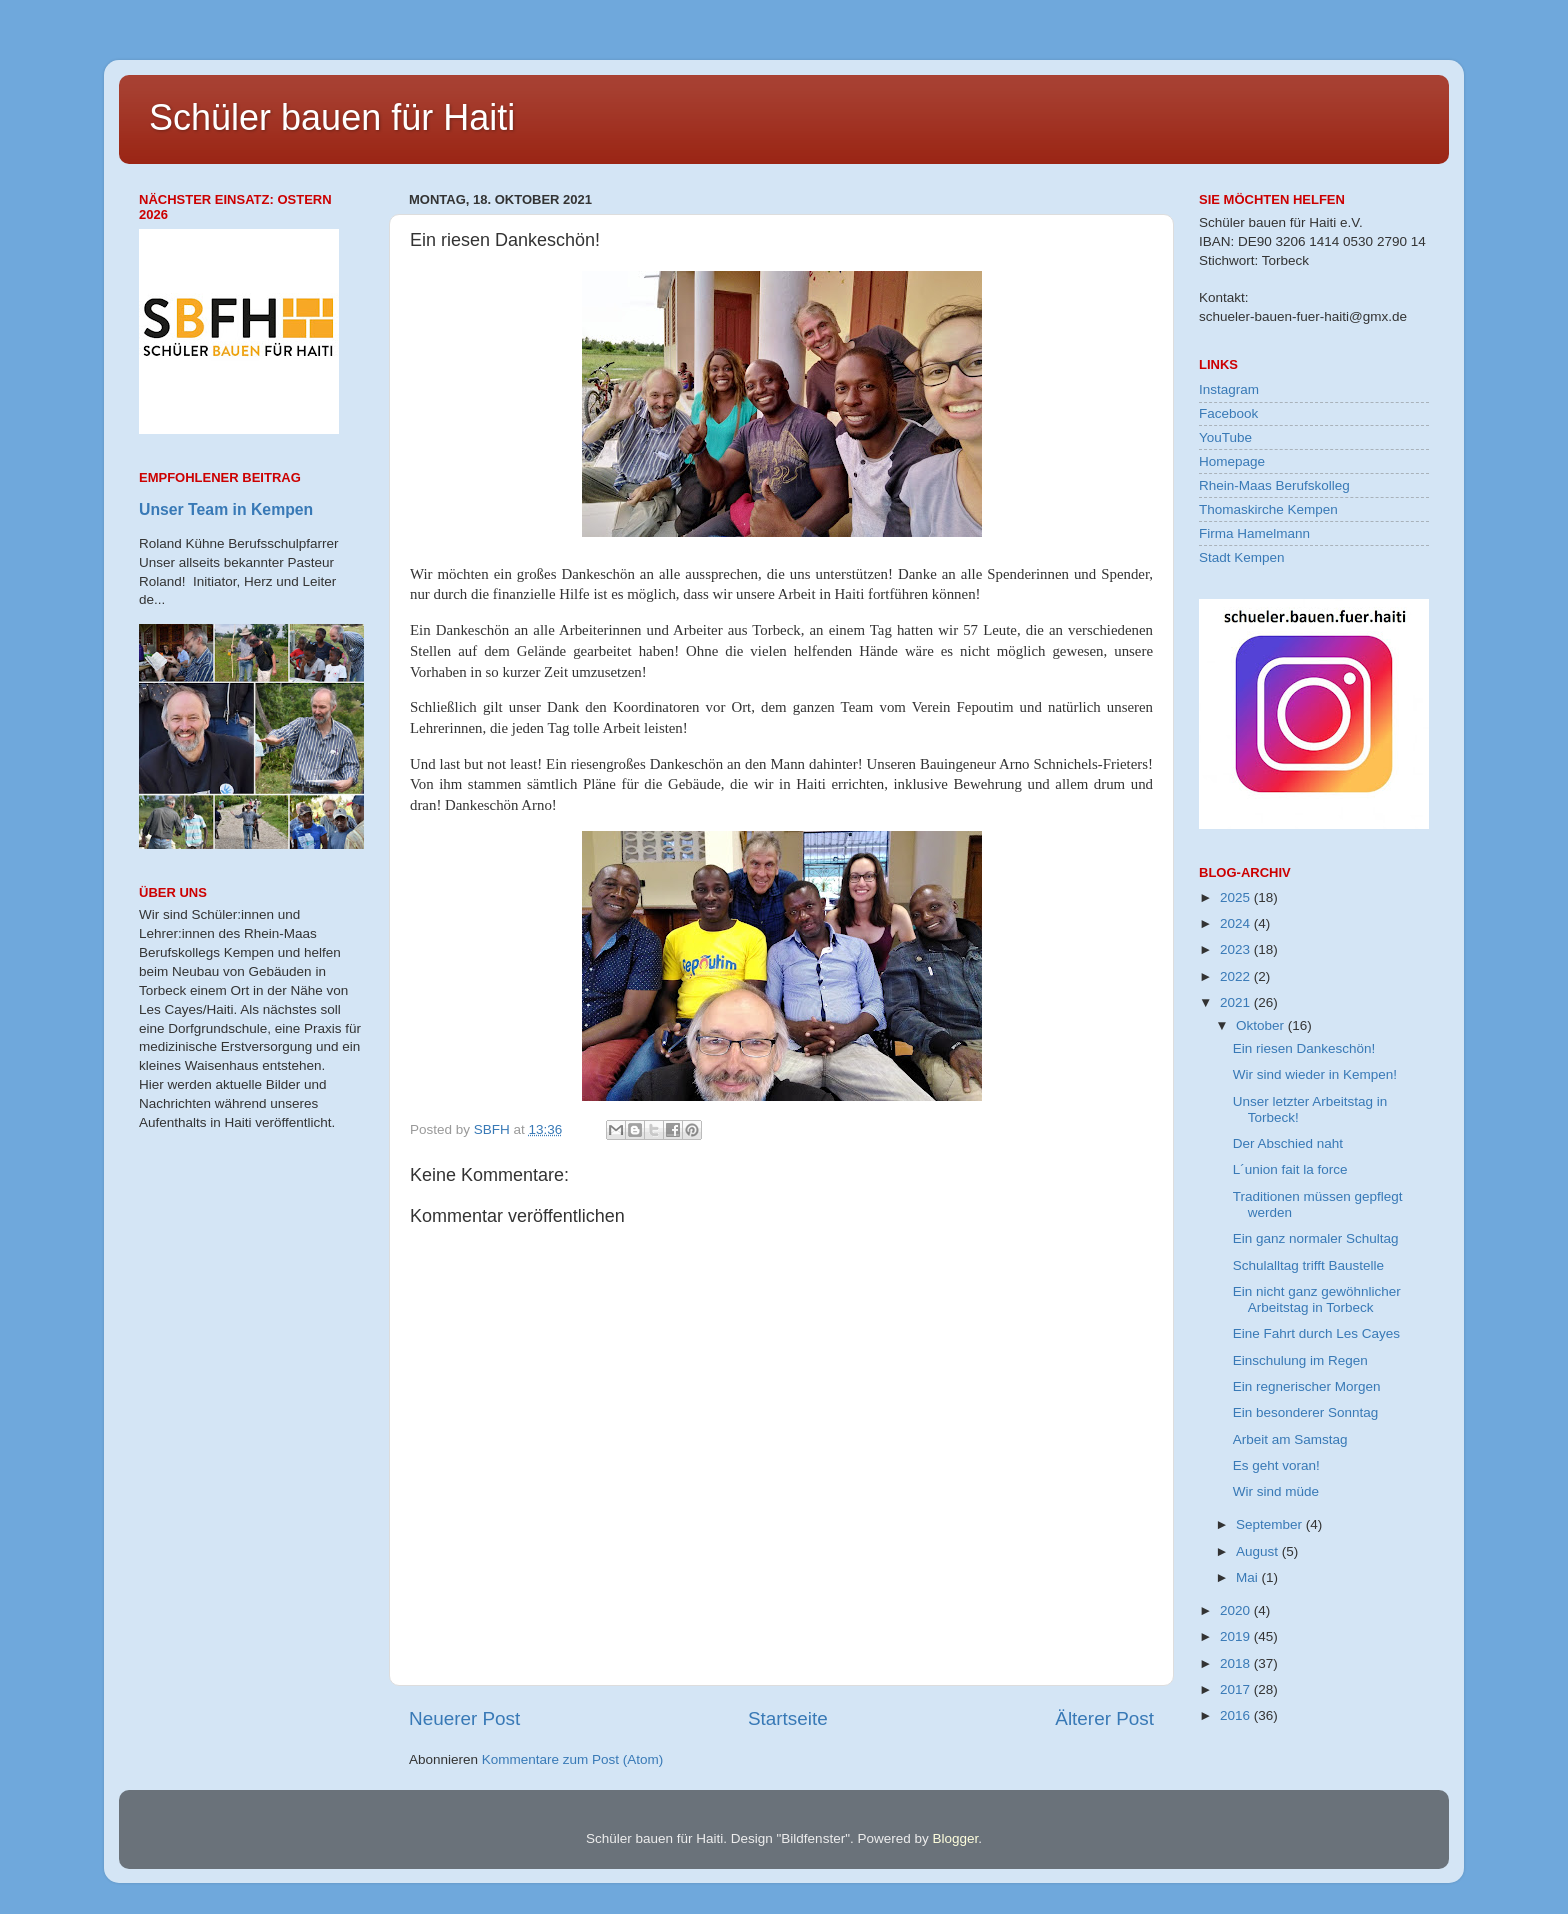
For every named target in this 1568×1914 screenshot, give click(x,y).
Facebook (1228, 413)
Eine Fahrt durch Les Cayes (1316, 1333)
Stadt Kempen (1242, 557)
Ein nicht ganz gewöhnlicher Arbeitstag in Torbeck (1317, 1299)
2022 (1237, 976)
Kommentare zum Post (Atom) (573, 1759)
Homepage (1232, 461)
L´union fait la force (1290, 1169)
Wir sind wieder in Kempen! (1315, 1074)
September (1271, 1524)
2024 (1237, 923)
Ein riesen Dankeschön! (1304, 1048)
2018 (1237, 1663)
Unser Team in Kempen (226, 509)
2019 (1237, 1636)
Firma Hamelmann (1254, 533)
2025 (1237, 897)
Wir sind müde (1276, 1491)
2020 (1237, 1610)
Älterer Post (1104, 1718)
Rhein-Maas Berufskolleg (1274, 485)
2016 (1237, 1715)
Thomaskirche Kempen (1268, 509)
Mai (1249, 1577)
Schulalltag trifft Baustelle (1308, 1265)
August (1259, 1551)
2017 (1237, 1689)
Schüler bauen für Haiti (332, 117)
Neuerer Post (464, 1718)
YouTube (1225, 437)
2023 (1237, 949)
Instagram (1229, 389)
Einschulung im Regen (1300, 1360)
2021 (1237, 1002)
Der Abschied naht (1288, 1143)
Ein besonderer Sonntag (1306, 1412)
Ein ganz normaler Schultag (1316, 1238)
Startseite (788, 1718)
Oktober (1262, 1025)
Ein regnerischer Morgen (1307, 1386)
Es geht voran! (1276, 1465)
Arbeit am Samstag (1290, 1439)
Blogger (955, 1838)
